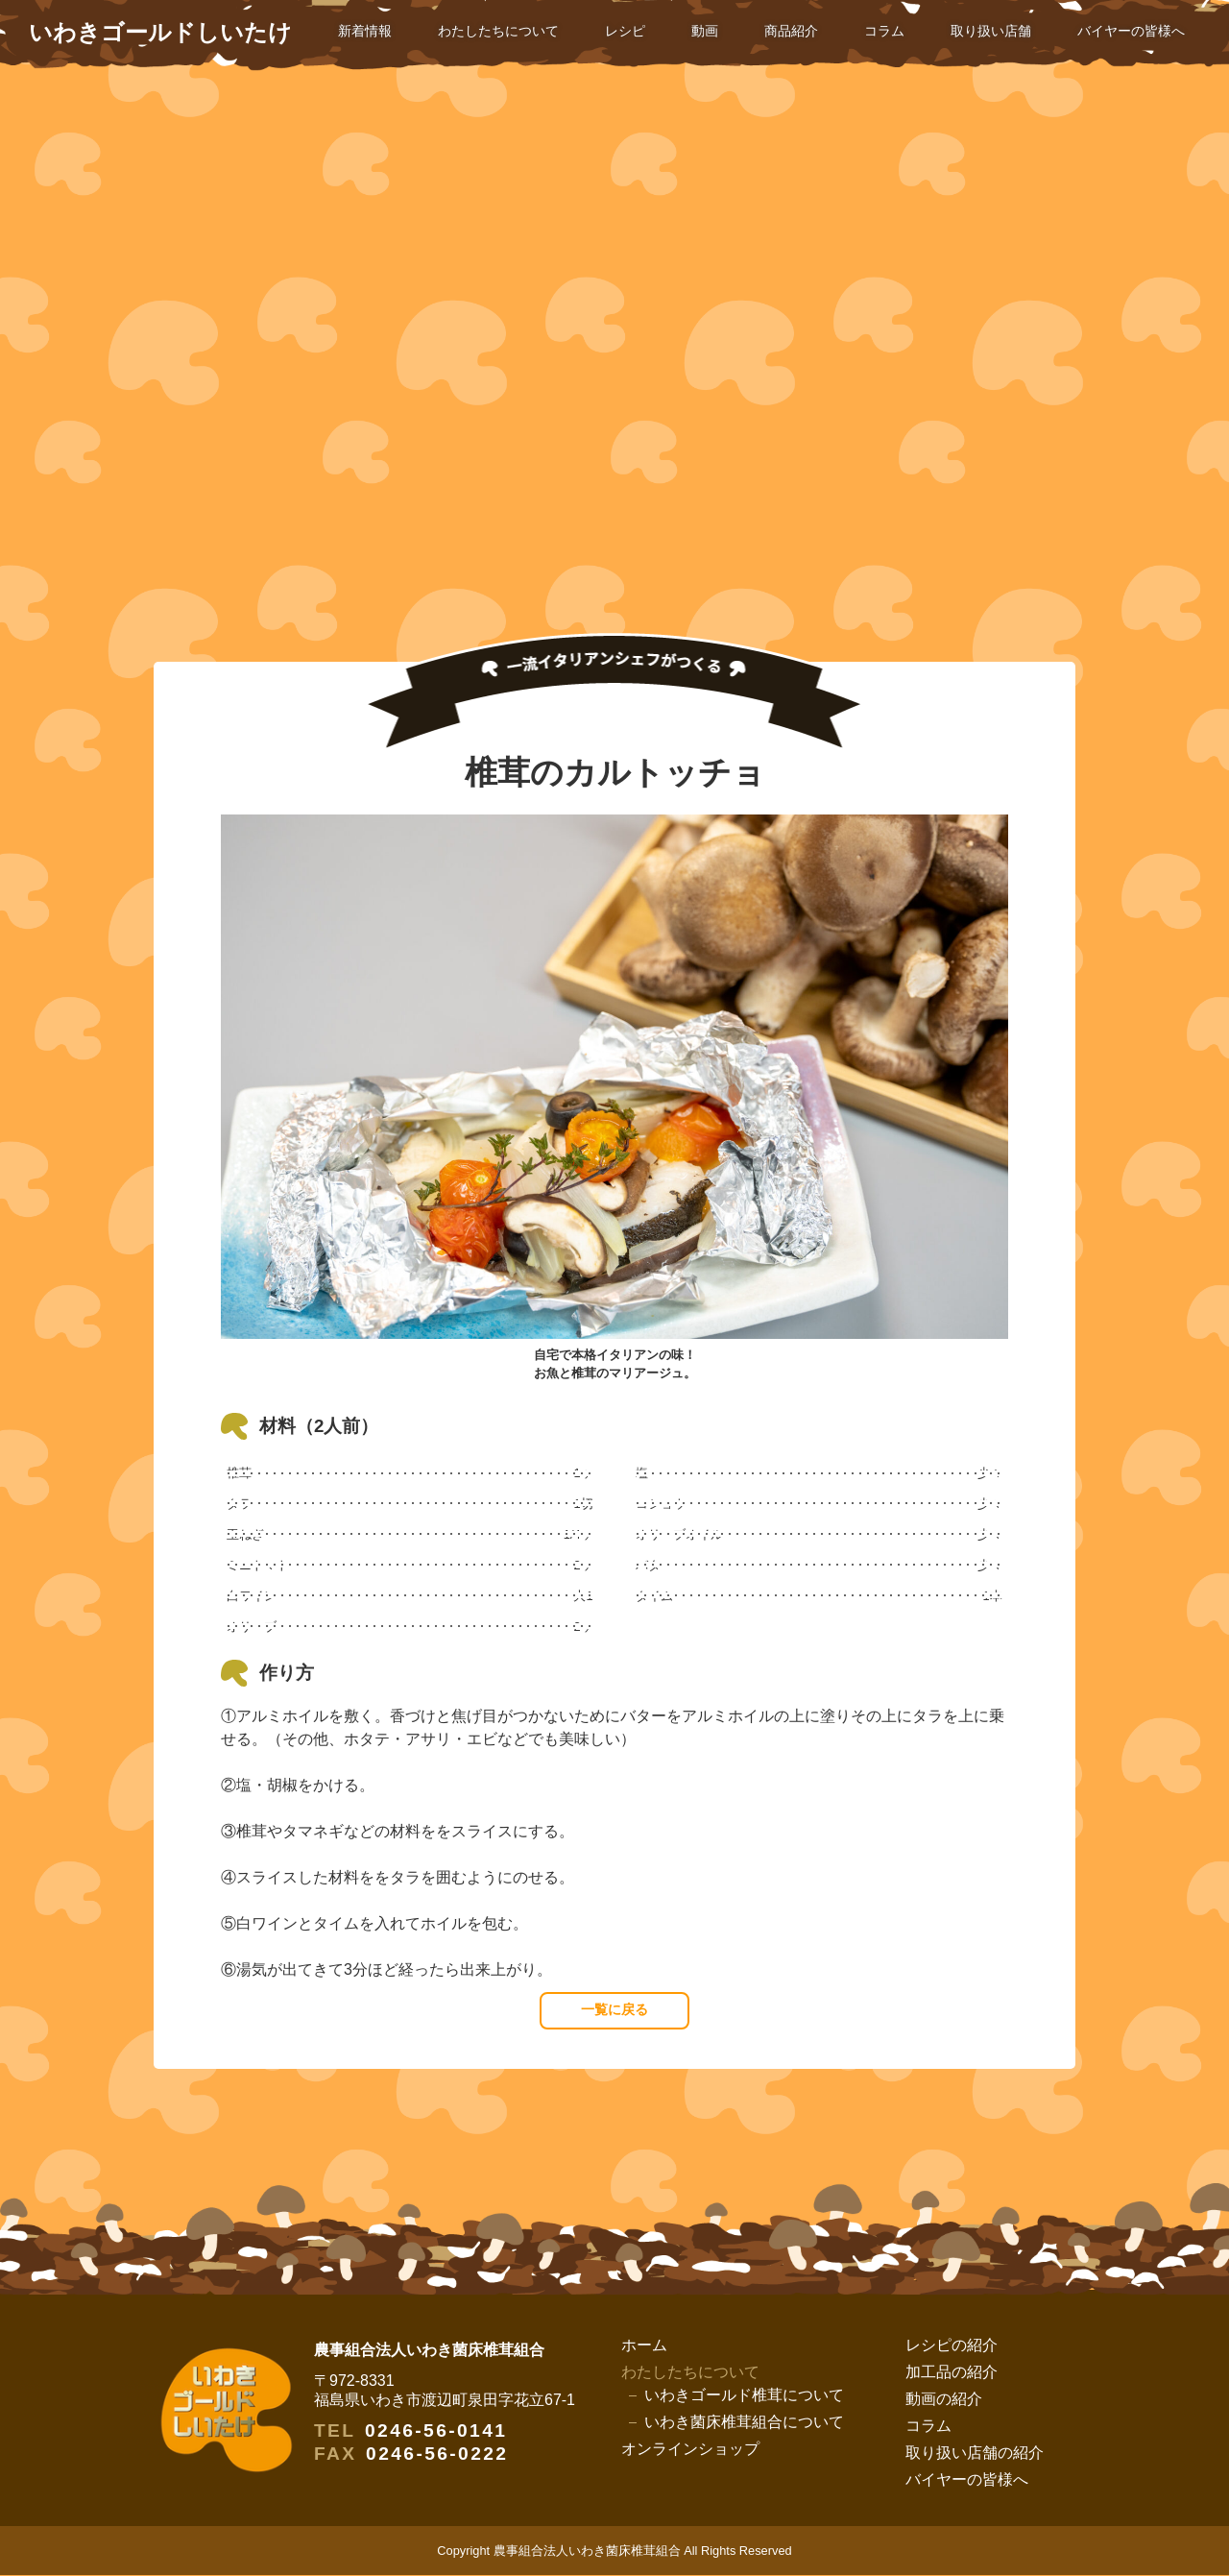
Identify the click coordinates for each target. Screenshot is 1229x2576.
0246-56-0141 (436, 2431)
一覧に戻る (614, 2010)
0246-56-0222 (437, 2454)
